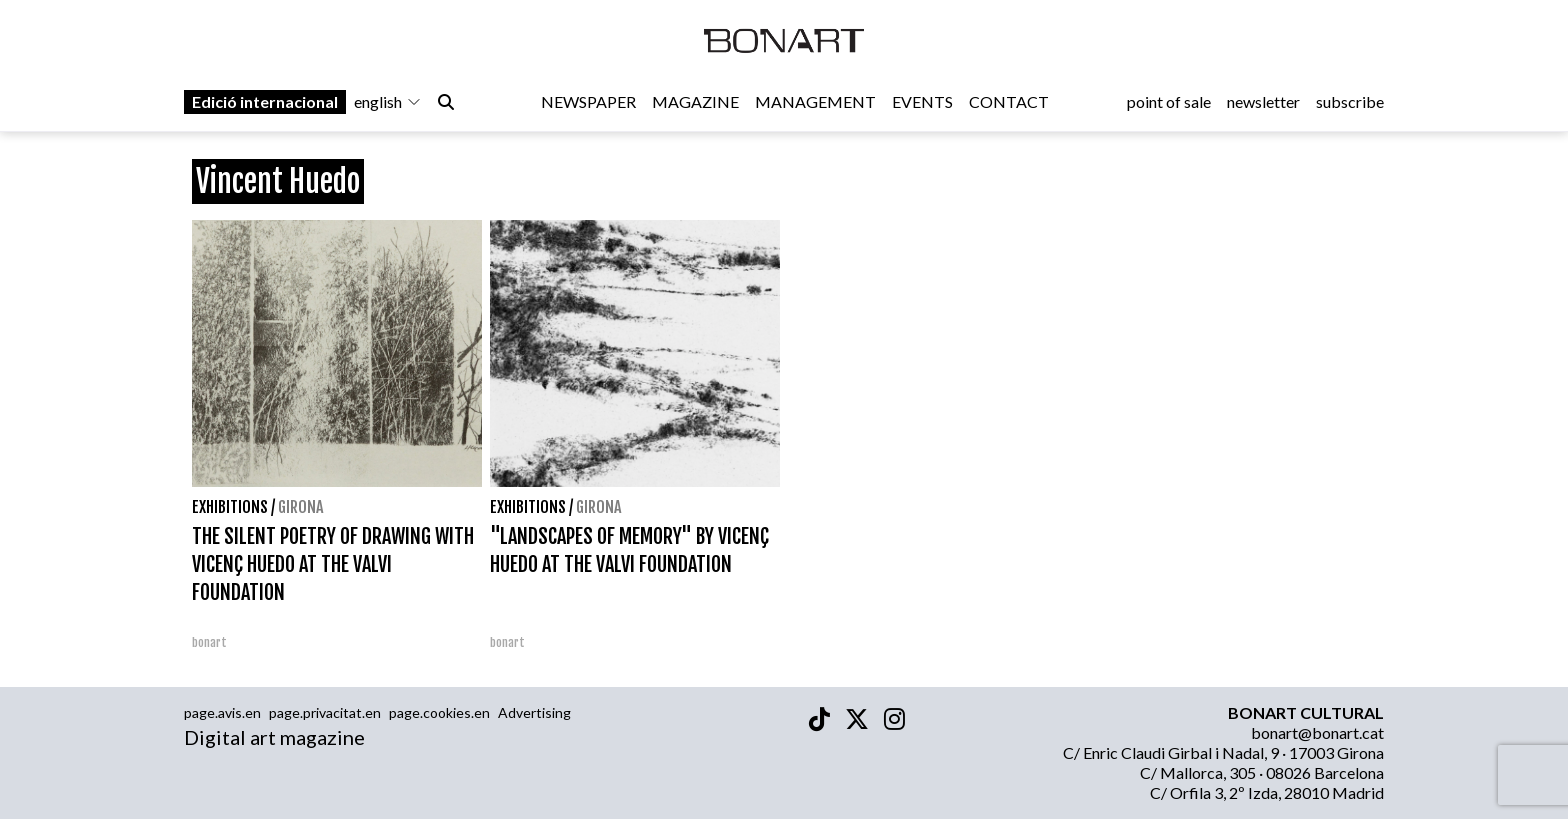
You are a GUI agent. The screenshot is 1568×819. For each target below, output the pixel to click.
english (388, 101)
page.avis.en (222, 712)
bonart (209, 642)
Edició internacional (265, 101)
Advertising (534, 712)
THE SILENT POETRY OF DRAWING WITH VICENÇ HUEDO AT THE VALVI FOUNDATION (333, 564)
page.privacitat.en (325, 712)
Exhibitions (230, 507)
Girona (300, 507)
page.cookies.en (439, 712)
